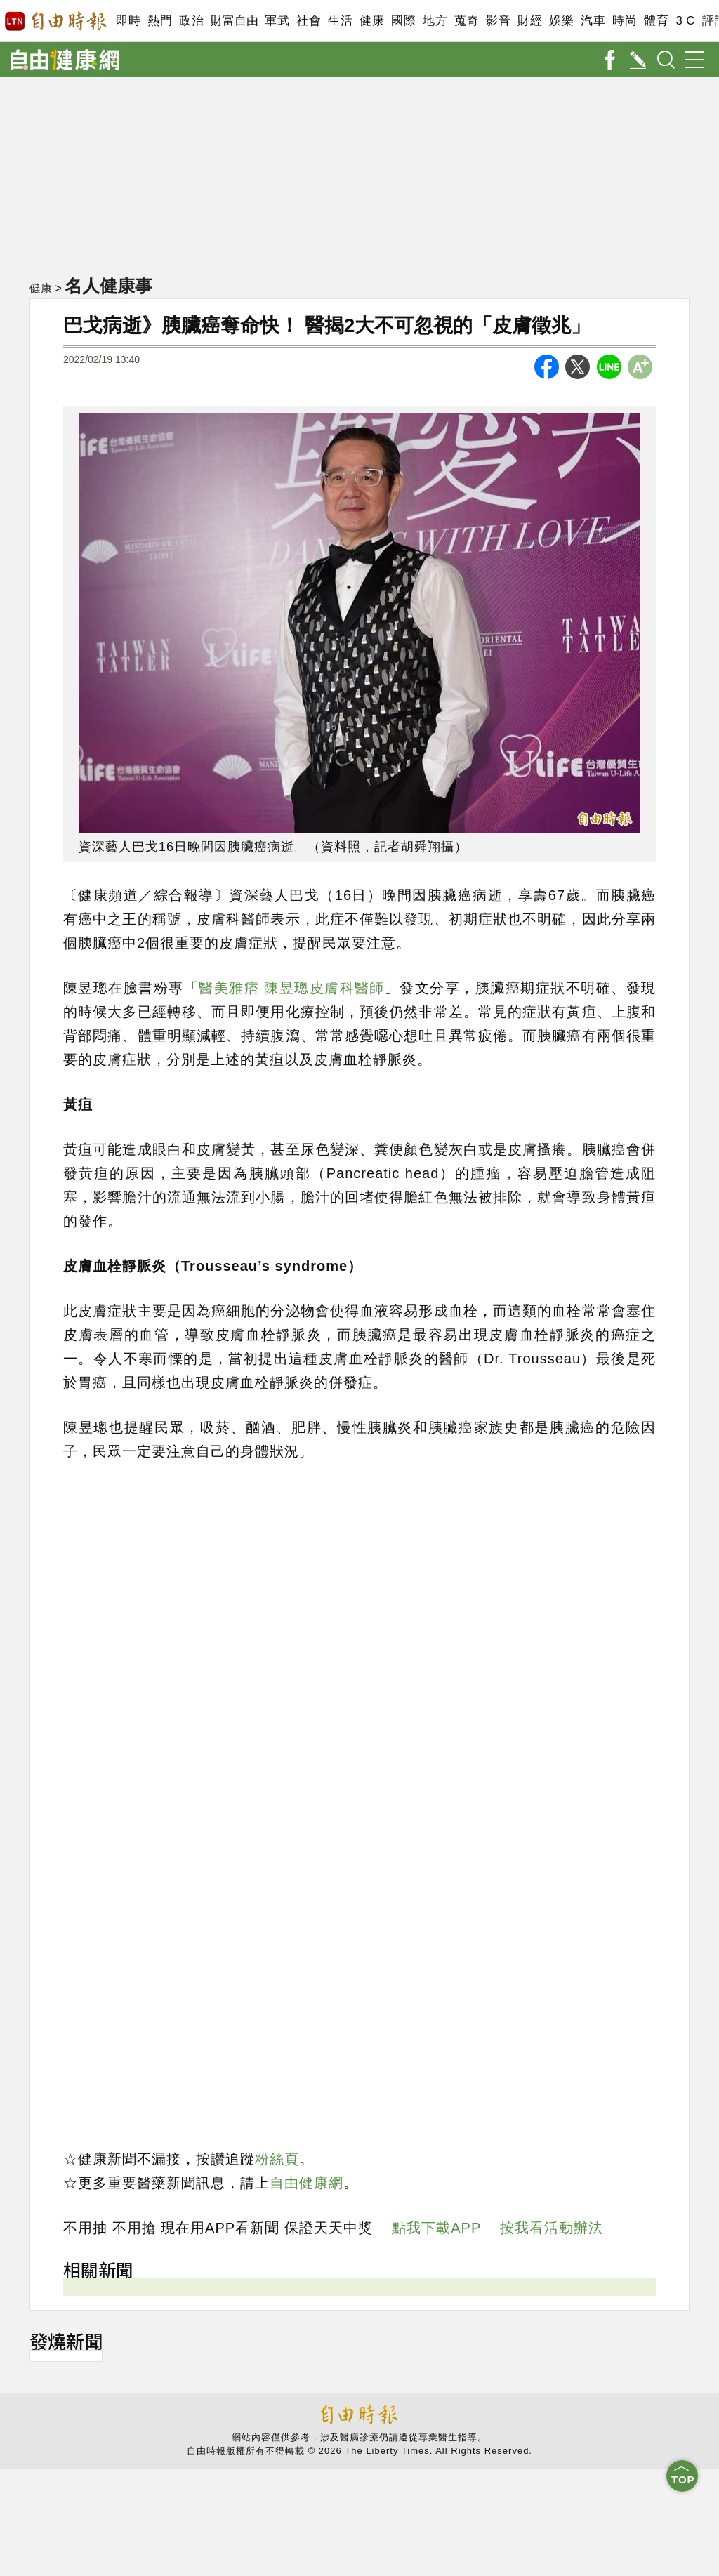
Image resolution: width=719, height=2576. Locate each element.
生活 (340, 20)
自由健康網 (306, 2183)
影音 (498, 20)
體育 (656, 20)
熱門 (159, 20)
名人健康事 (108, 286)
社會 (308, 20)
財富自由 (234, 20)
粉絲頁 (277, 2159)
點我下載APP (436, 2227)
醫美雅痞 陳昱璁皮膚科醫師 (292, 988)
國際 (403, 20)
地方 (435, 20)
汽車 (593, 20)
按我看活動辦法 (551, 2227)
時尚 (624, 20)
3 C (685, 20)
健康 (372, 20)
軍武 (277, 20)
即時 (128, 20)
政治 (191, 20)
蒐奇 (466, 20)
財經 (529, 20)
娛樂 (561, 20)
